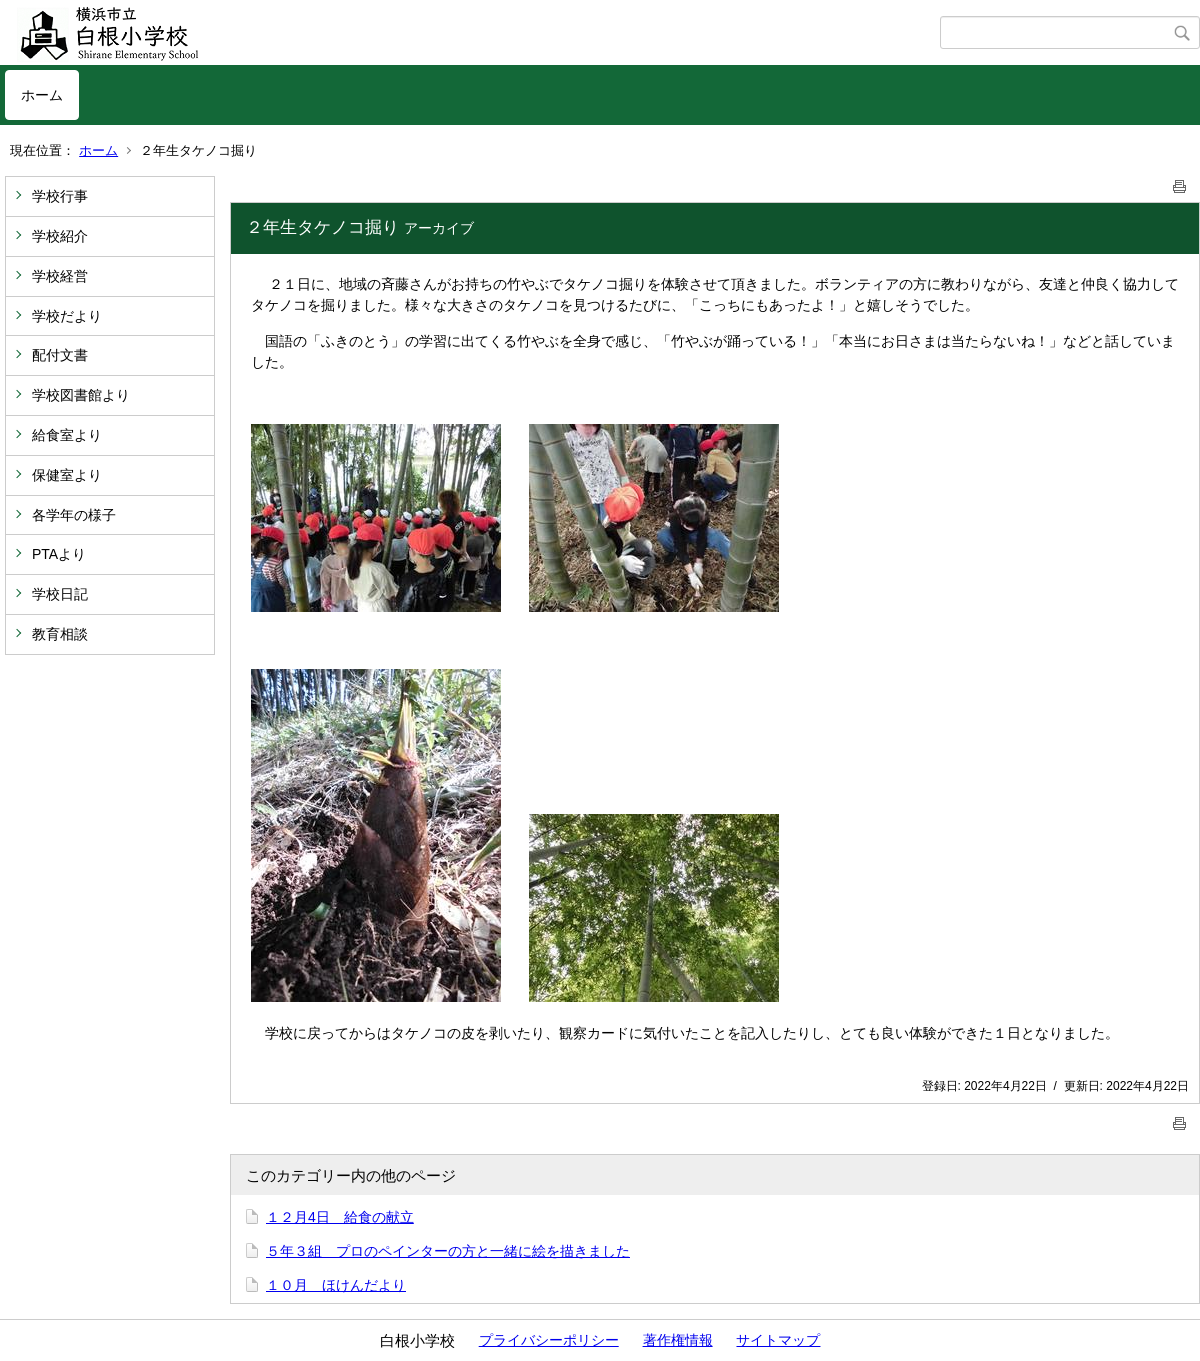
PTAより (59, 554)
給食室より (67, 435)
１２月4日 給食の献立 (340, 1217)
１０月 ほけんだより (336, 1285)
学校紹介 (60, 236)
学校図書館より (81, 395)
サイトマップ (778, 1340)
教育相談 (60, 634)
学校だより (67, 316)
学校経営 (60, 276)
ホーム (42, 95)
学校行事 (60, 196)
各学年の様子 (74, 515)
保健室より (67, 475)
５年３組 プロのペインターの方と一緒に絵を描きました (448, 1251)
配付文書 (60, 355)
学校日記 (60, 594)
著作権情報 (678, 1340)
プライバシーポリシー (549, 1340)
